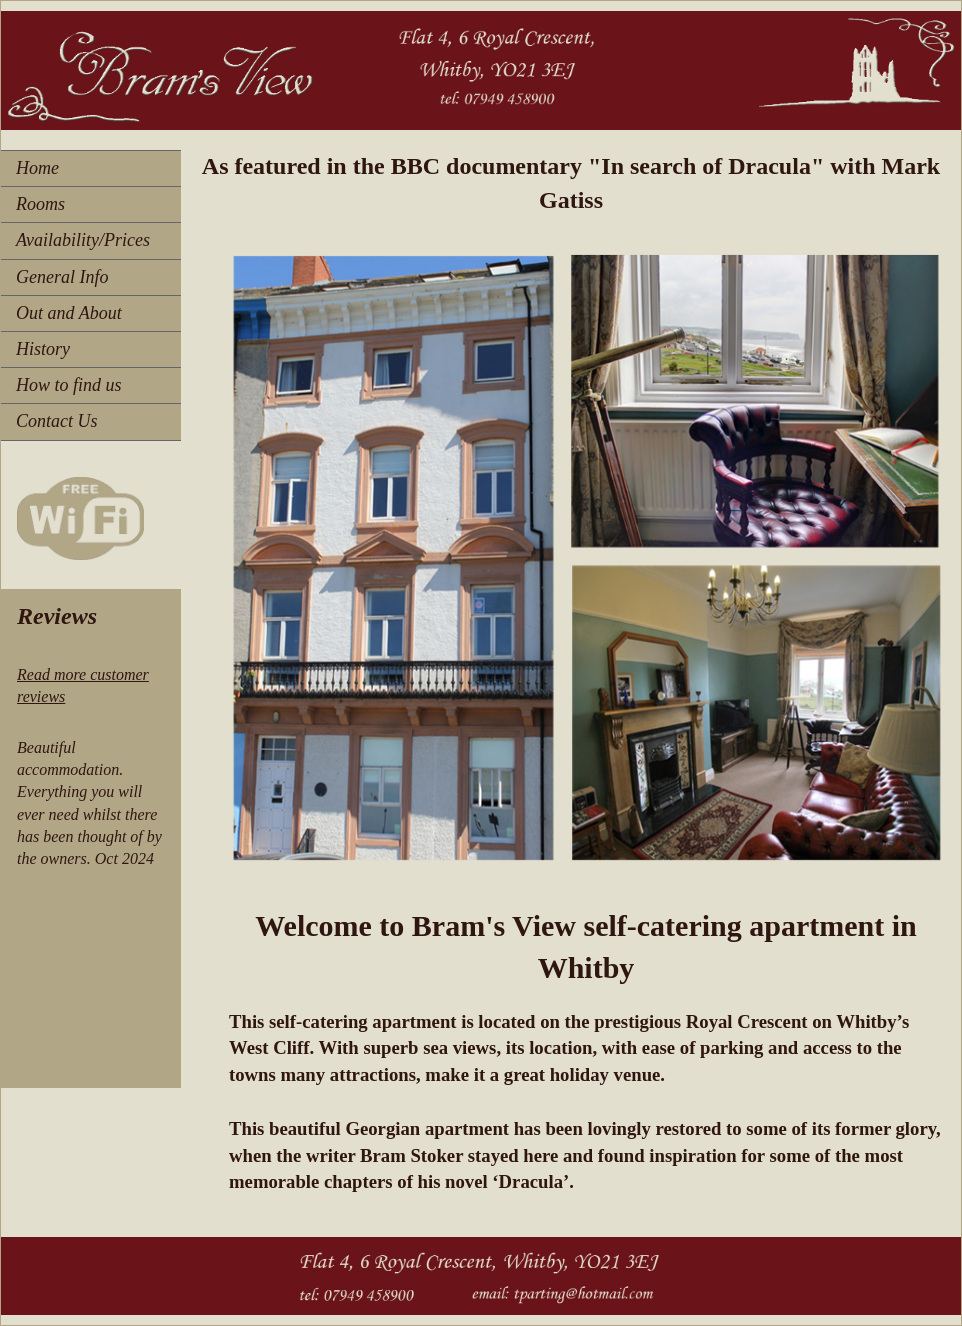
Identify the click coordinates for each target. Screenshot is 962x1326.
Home (37, 168)
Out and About (69, 313)
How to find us (69, 385)
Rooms (40, 204)
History (43, 349)
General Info (62, 277)
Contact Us (57, 421)
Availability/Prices (83, 240)
